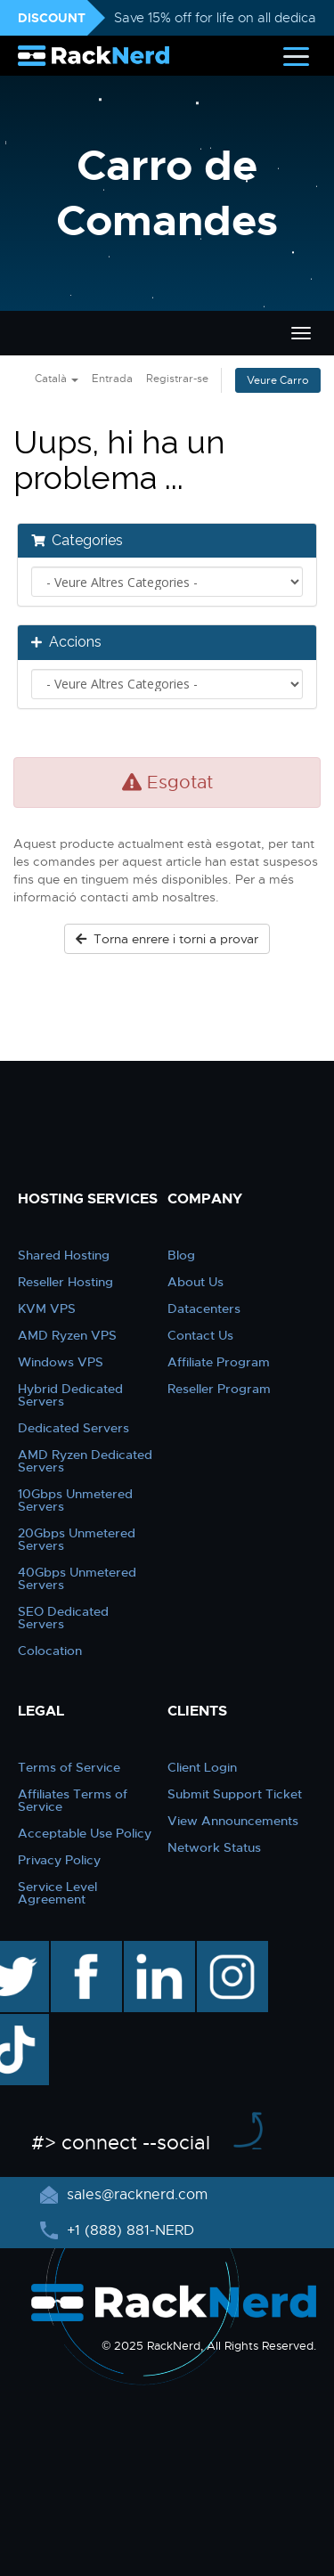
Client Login (202, 1767)
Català (56, 378)
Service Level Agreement (57, 1893)
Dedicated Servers (73, 1428)
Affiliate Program (218, 1362)
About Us (195, 1282)
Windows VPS (60, 1362)
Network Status (214, 1847)
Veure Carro (278, 380)
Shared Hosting (64, 1255)
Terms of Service (69, 1767)
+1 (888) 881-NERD (128, 2230)
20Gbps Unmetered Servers (76, 1539)
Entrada (112, 378)
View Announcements (232, 1821)
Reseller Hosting (65, 1282)
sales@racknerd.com (135, 2195)
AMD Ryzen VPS (67, 1335)
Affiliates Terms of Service (72, 1800)
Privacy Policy (59, 1860)
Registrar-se (177, 378)
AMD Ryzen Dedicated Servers (85, 1461)
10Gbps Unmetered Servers (75, 1500)
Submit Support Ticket (234, 1794)
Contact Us (200, 1335)
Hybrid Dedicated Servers (70, 1395)
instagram (230, 1950)
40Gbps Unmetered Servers (77, 1578)
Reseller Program (219, 1389)
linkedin (150, 1950)
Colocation (50, 1651)
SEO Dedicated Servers (63, 1617)
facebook (83, 1950)
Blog (181, 1255)
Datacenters (203, 1308)
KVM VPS (47, 1308)
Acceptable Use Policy (84, 1833)
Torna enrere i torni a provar (167, 939)
